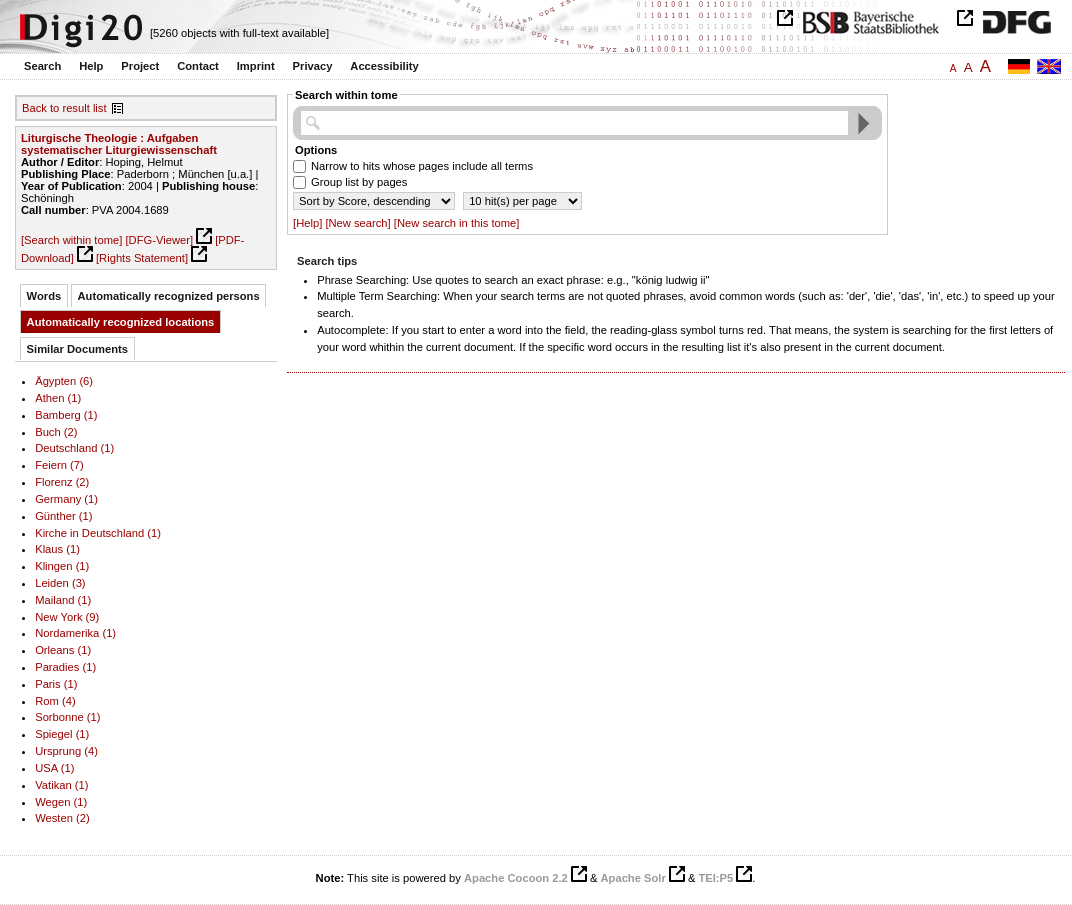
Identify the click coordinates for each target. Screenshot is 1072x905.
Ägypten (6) (64, 381)
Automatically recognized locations (121, 322)
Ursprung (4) (66, 751)
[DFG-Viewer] (159, 240)
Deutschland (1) (74, 448)
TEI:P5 (715, 878)
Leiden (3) (60, 583)
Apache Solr (633, 878)
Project (140, 66)
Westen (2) (62, 818)
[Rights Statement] (142, 258)
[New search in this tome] (457, 223)
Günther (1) (63, 516)
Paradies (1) (65, 667)
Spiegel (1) (62, 734)
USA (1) (54, 768)
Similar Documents (77, 349)
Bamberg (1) (66, 415)
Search (42, 66)
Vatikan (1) (61, 785)
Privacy (313, 66)
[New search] (357, 223)
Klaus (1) (57, 549)
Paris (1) (56, 684)
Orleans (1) (63, 650)
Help (91, 66)
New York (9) (67, 617)
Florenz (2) (62, 482)
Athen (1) (58, 398)
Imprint (256, 66)
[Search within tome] (71, 240)
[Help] (307, 223)
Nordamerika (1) (75, 633)
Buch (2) (56, 432)
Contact (198, 66)
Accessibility (384, 66)
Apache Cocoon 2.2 (516, 878)
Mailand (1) (63, 600)
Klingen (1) (62, 566)
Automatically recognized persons (169, 296)
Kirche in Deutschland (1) (98, 533)
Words (44, 296)
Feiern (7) (59, 465)
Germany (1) (66, 499)
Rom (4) (55, 701)
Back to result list (64, 108)
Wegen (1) (61, 802)
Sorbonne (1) (67, 717)
